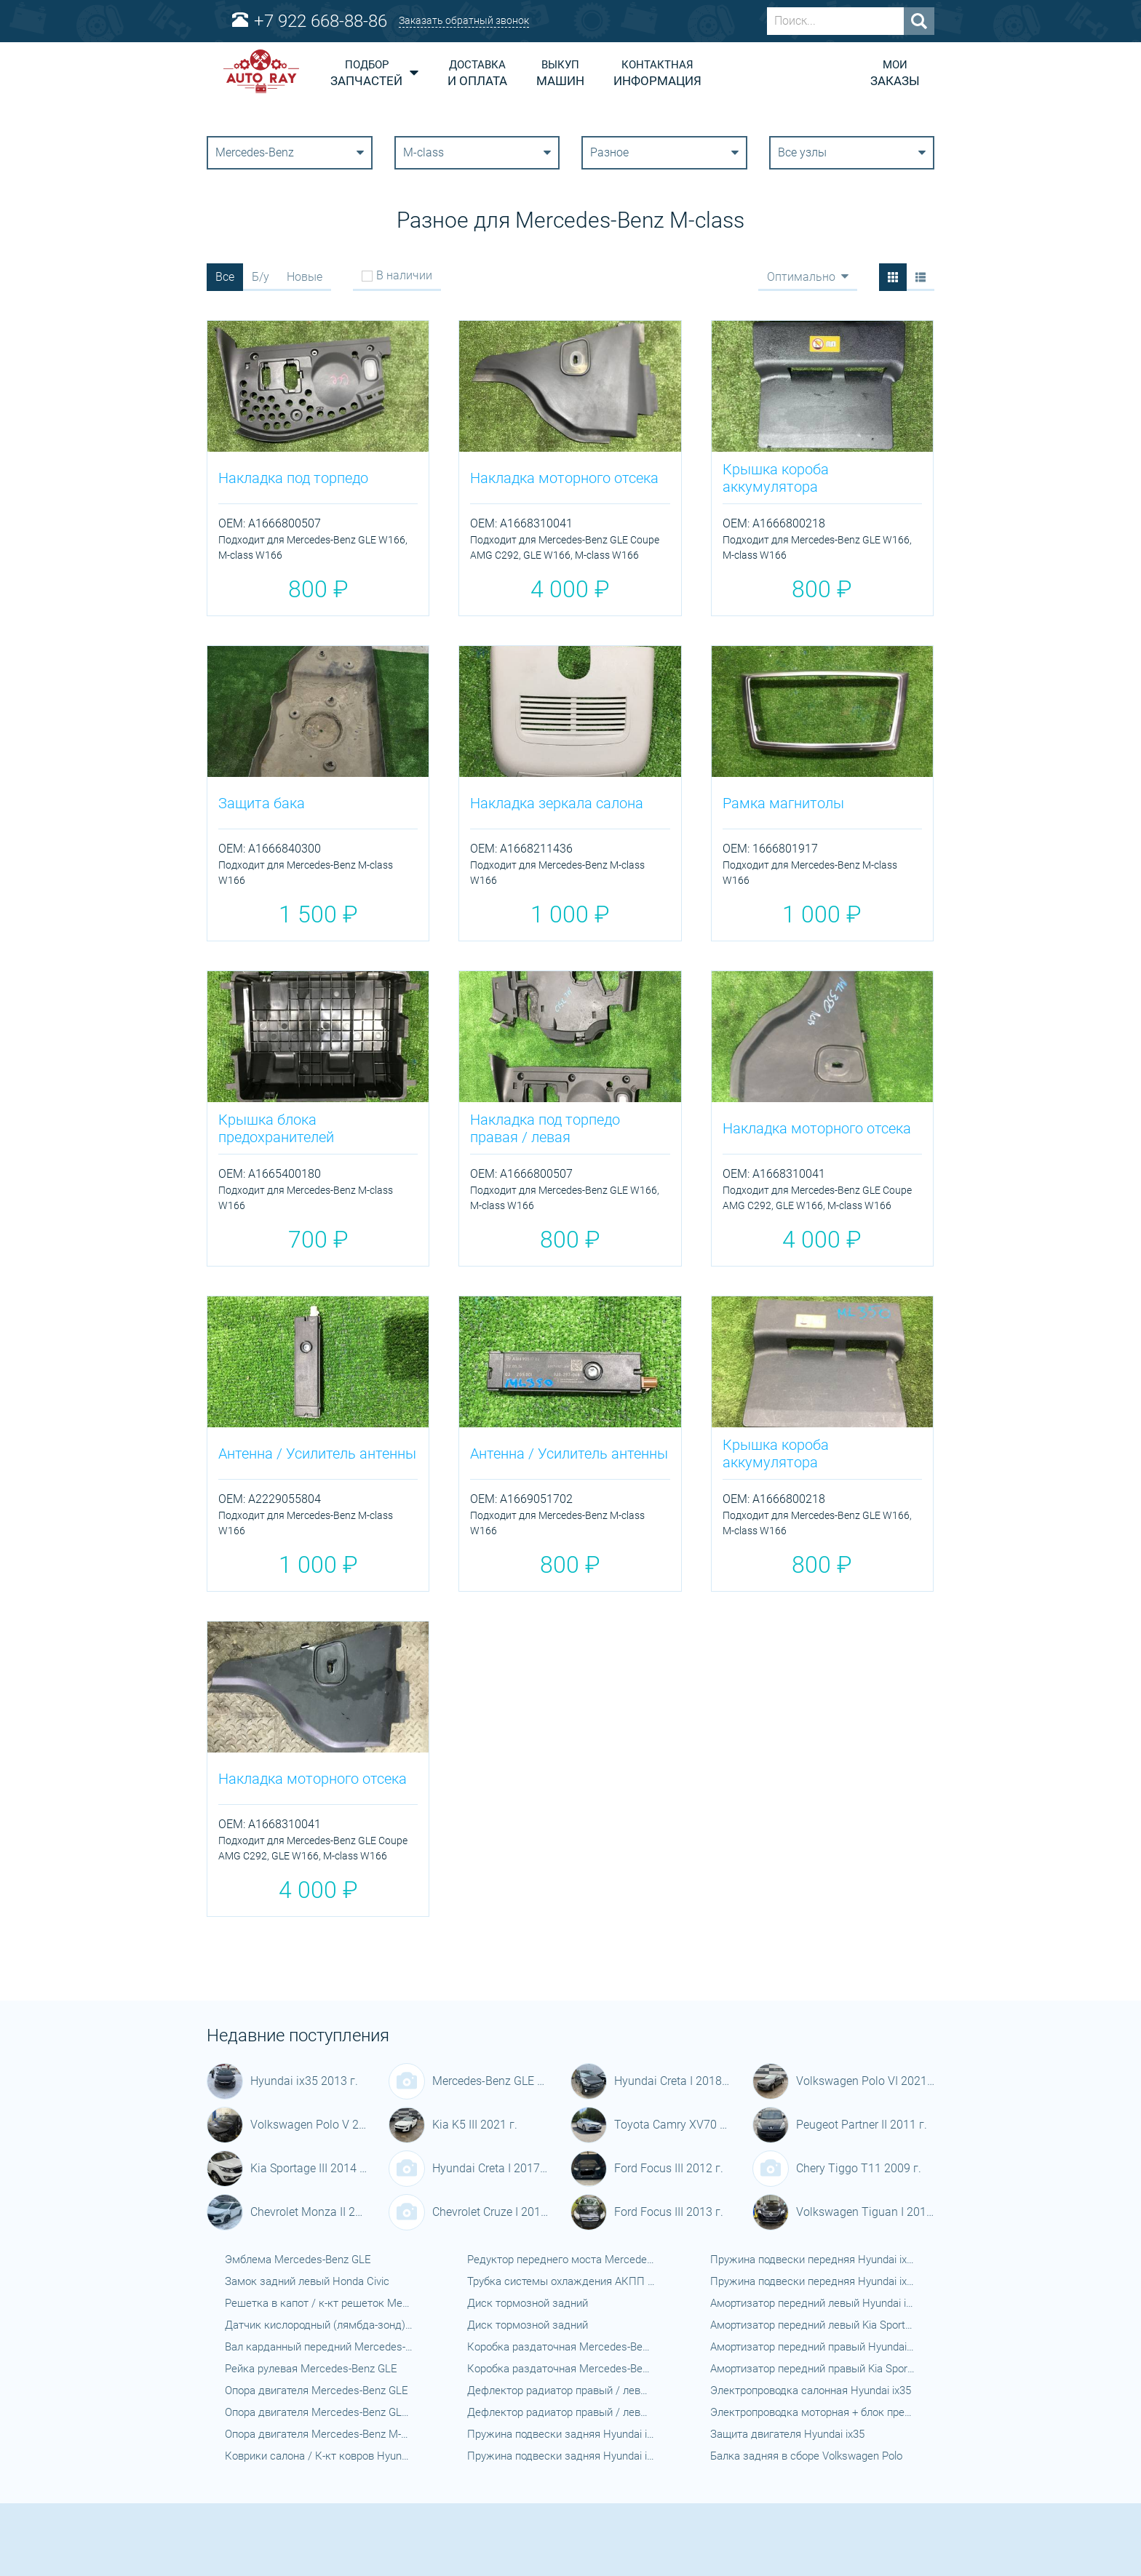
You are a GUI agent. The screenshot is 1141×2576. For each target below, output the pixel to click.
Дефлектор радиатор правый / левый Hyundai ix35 (561, 2390)
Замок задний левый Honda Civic (307, 2281)
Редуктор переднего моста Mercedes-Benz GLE (561, 2259)
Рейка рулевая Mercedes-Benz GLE (311, 2368)
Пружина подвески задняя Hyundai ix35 (561, 2434)
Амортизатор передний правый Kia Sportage (813, 2368)
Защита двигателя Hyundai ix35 (787, 2434)
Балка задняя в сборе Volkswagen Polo (806, 2456)
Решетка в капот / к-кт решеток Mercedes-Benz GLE (319, 2303)
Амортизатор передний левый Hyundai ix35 (813, 2303)
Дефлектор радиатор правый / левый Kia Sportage (561, 2412)
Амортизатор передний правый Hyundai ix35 (813, 2346)
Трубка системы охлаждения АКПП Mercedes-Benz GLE (561, 2281)
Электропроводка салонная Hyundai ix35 (810, 2390)
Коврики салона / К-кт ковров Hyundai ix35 (319, 2456)
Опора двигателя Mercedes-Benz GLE (316, 2390)
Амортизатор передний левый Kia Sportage (813, 2325)
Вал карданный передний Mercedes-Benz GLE (319, 2346)
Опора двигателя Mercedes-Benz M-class (319, 2434)
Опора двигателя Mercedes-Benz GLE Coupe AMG (319, 2412)
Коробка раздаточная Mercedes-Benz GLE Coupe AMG (561, 2368)
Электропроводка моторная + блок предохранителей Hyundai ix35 (813, 2412)
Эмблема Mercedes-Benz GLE (298, 2259)
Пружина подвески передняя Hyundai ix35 (813, 2259)
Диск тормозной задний (527, 2303)
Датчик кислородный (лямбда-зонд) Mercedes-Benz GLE (319, 2325)
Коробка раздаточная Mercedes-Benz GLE (561, 2346)
